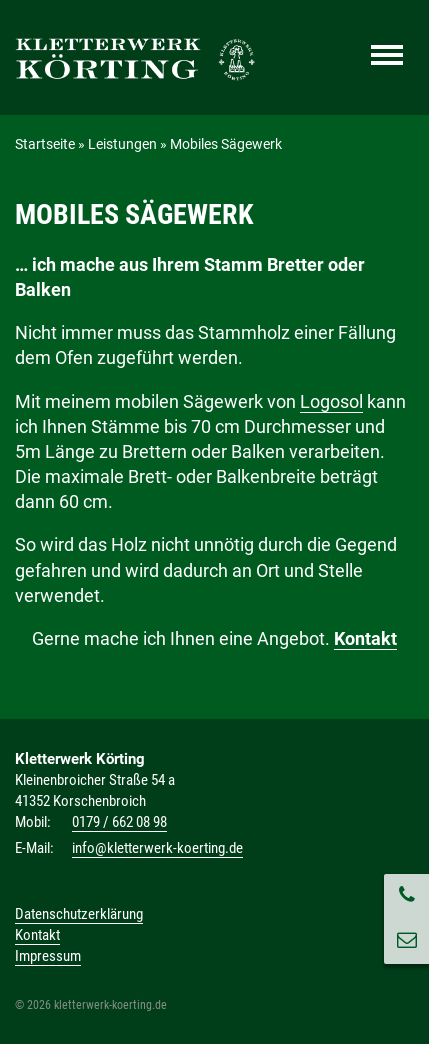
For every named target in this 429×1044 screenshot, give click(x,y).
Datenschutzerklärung (79, 914)
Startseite (45, 144)
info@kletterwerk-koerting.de (157, 848)
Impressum (48, 956)
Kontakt (365, 638)
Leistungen (122, 144)
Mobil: (33, 822)
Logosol (331, 401)
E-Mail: (34, 848)
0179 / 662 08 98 (119, 822)
